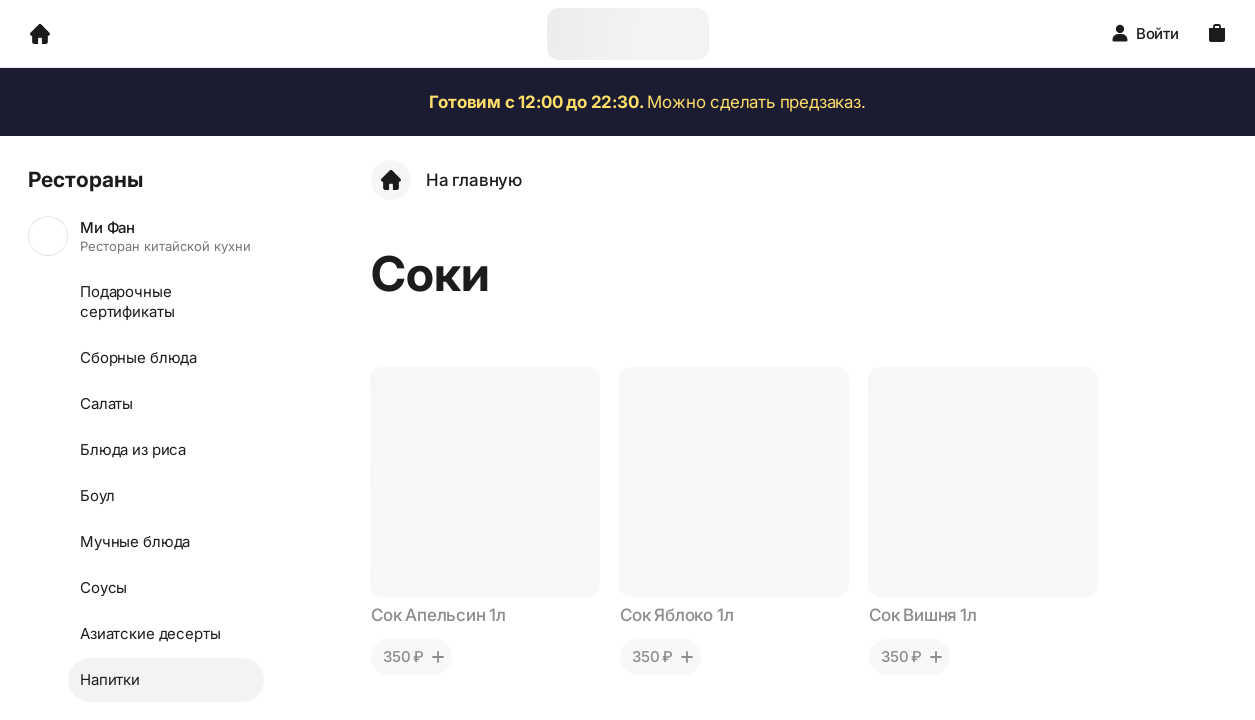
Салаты (106, 403)
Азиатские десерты (150, 633)
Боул (97, 495)
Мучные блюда (135, 541)
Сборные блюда (138, 357)
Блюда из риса (133, 449)
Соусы (103, 587)
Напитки (110, 679)
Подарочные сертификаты (127, 301)
